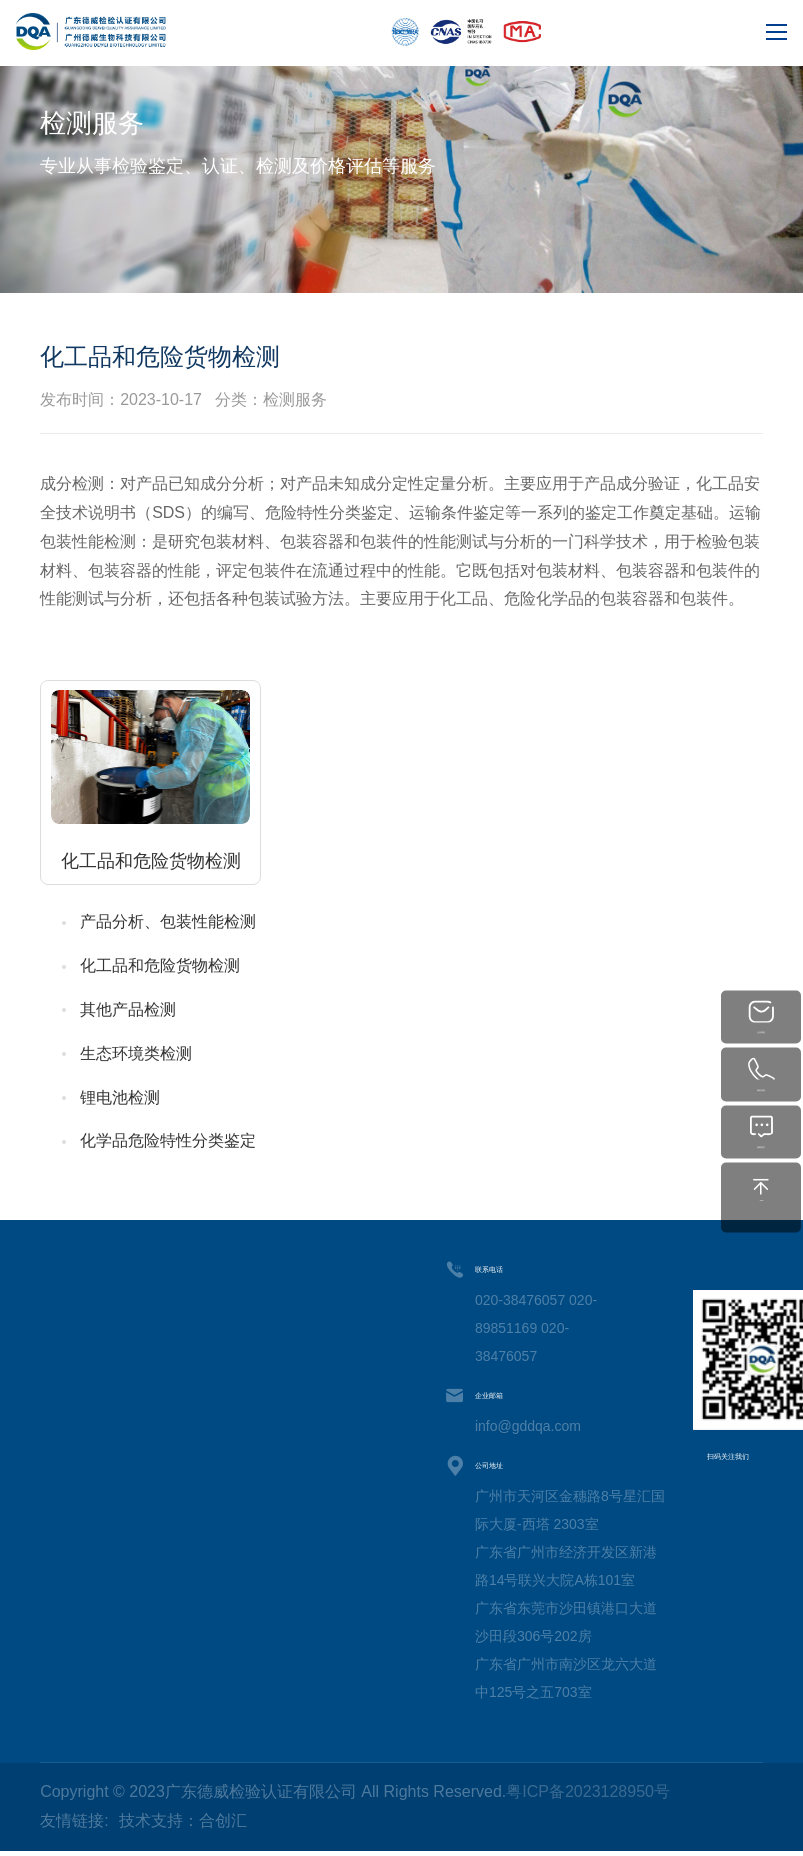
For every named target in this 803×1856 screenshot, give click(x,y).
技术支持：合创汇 (183, 1820)
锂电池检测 (120, 1097)
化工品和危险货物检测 (160, 965)
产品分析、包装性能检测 (168, 921)
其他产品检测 (128, 1009)
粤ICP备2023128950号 (588, 1791)
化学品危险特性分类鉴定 (168, 1140)
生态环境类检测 (136, 1053)
